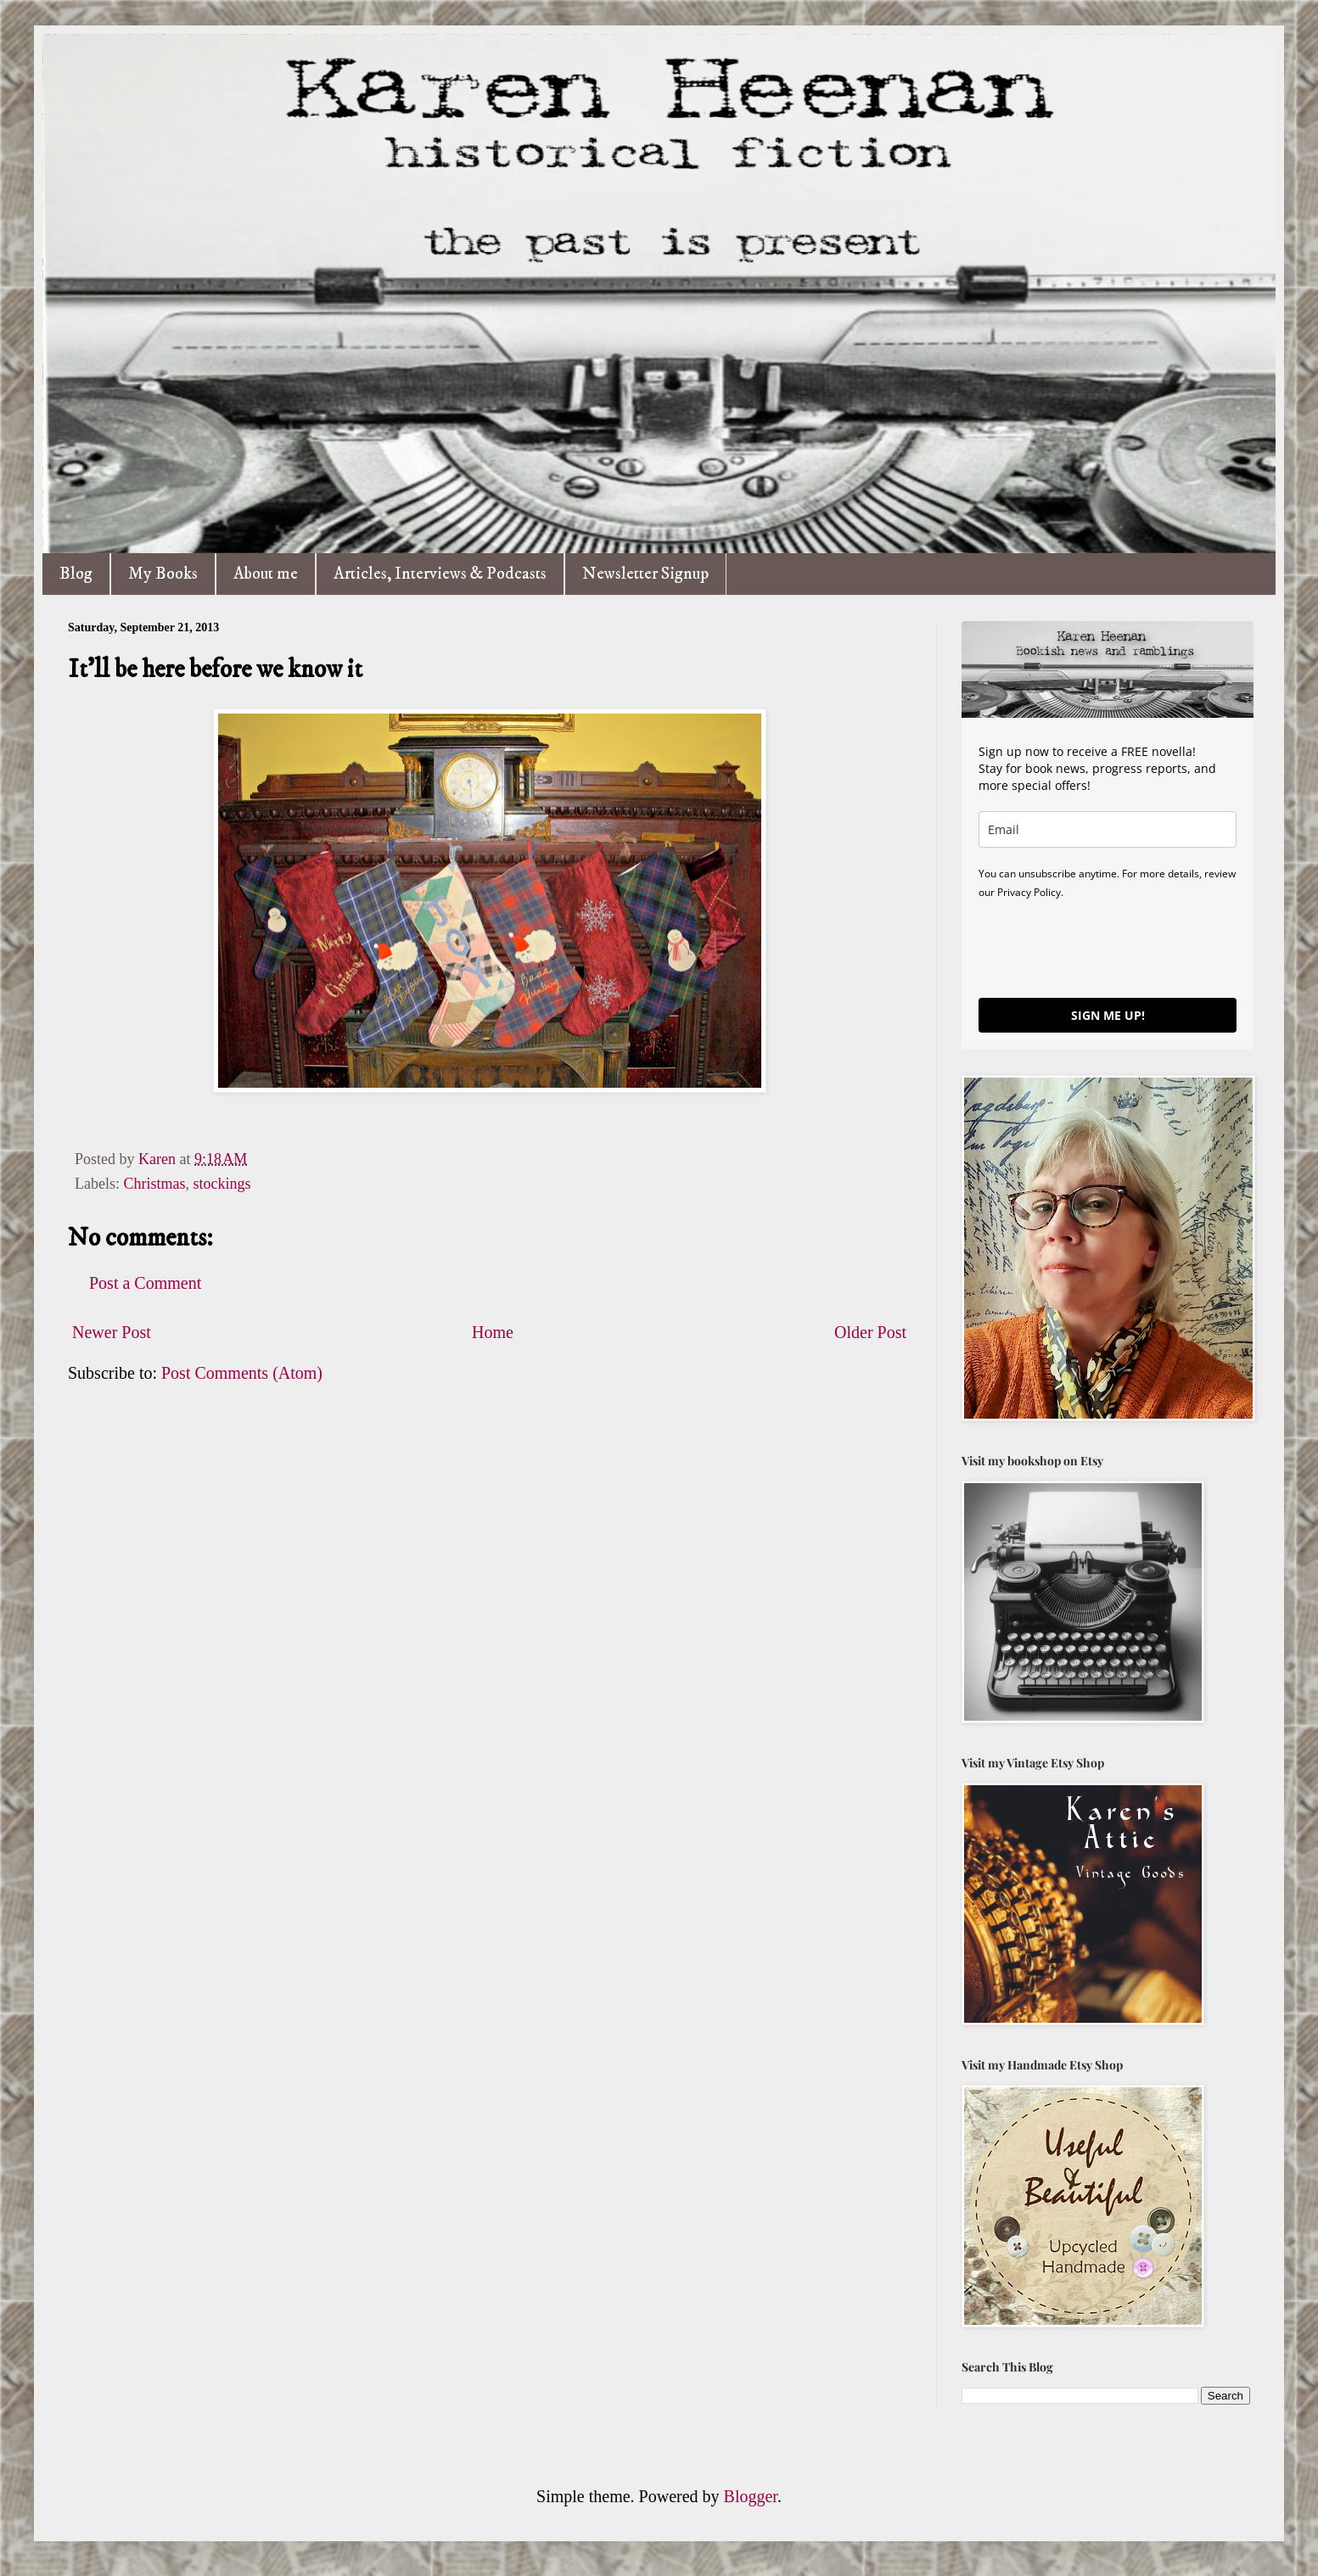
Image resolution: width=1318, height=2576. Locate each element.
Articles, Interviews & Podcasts (440, 574)
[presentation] (1108, 948)
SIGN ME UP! (1108, 1015)
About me (265, 574)
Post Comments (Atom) (241, 1373)
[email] (1108, 829)
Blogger (750, 2496)
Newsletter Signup (645, 574)
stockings (222, 1183)
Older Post (870, 1332)
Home (492, 1332)
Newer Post (111, 1332)
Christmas (154, 1183)
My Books (163, 574)
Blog (76, 574)
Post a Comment (145, 1283)
